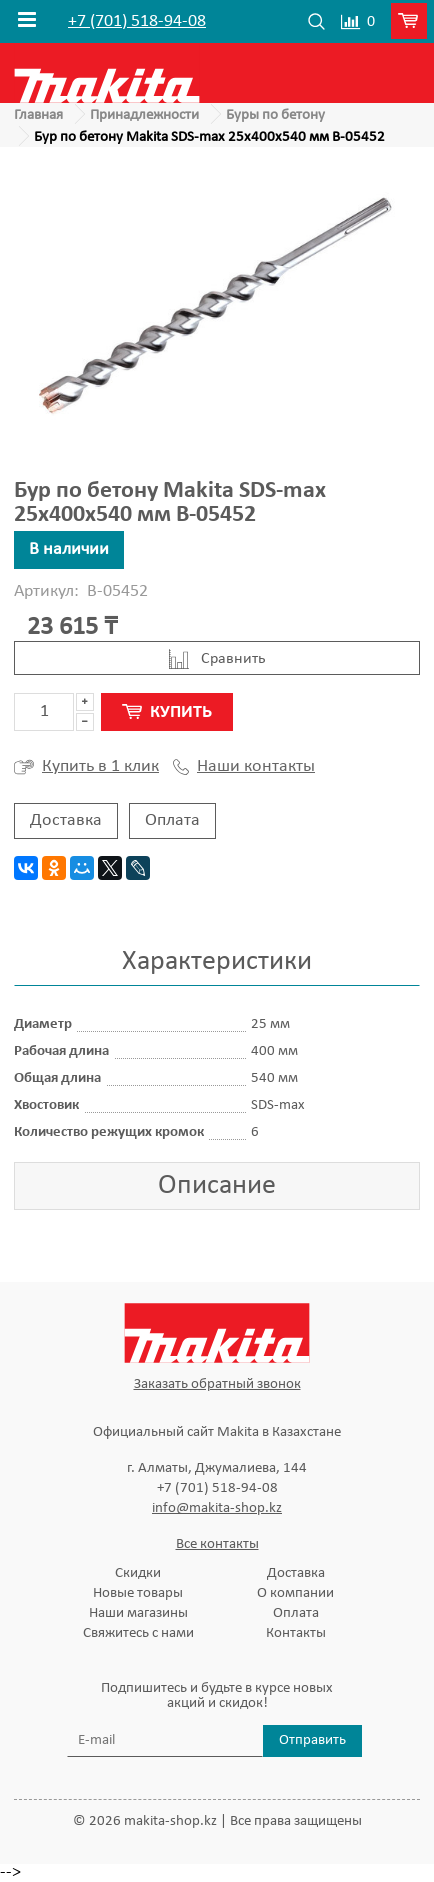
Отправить (312, 1740)
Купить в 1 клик (86, 767)
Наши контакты (244, 767)
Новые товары (138, 1593)
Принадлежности (144, 115)
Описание (217, 1186)
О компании (295, 1593)
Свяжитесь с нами (138, 1633)
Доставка (66, 820)
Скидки (138, 1573)
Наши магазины (138, 1613)
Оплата (172, 820)
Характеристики (217, 962)
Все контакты (217, 1544)
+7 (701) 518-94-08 (137, 22)
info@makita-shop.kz (217, 1508)
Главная (38, 115)
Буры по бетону (275, 115)
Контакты (296, 1633)
